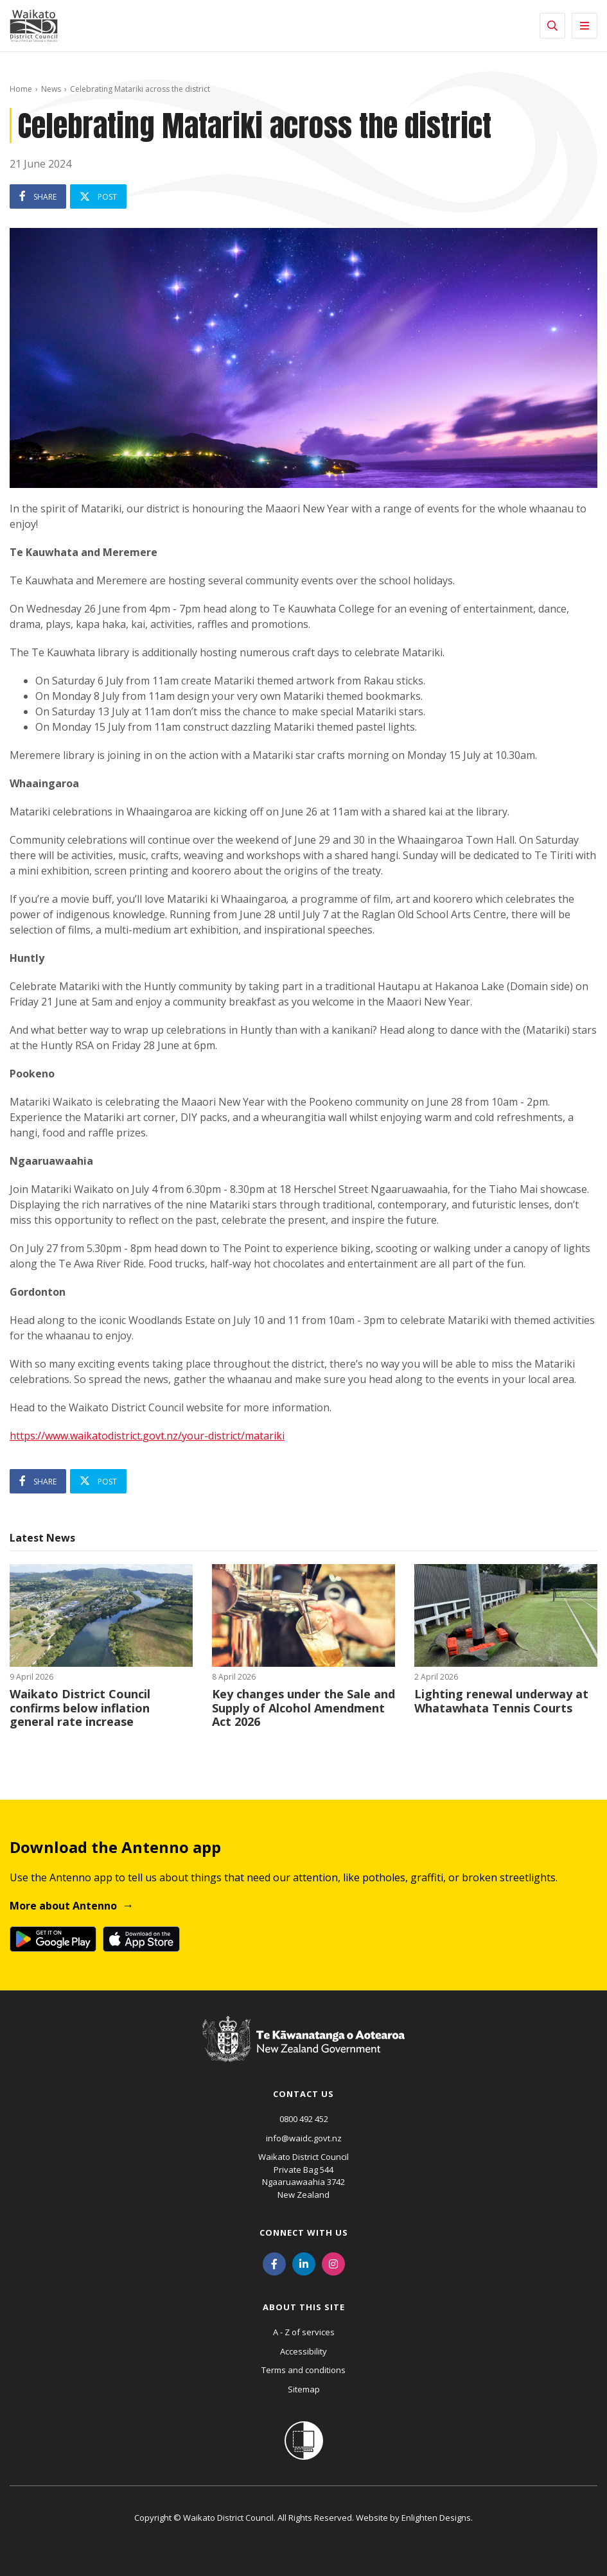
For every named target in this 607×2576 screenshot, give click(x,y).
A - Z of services (304, 2332)
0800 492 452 (303, 2119)
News (51, 88)
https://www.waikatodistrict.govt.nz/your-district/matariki (147, 1436)
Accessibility (303, 2351)
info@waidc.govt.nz (304, 2138)
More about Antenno (63, 1906)
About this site (304, 2307)
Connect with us (304, 2232)
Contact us (303, 2094)
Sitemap (304, 2389)
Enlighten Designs (436, 2517)
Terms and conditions (303, 2370)
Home (21, 88)
